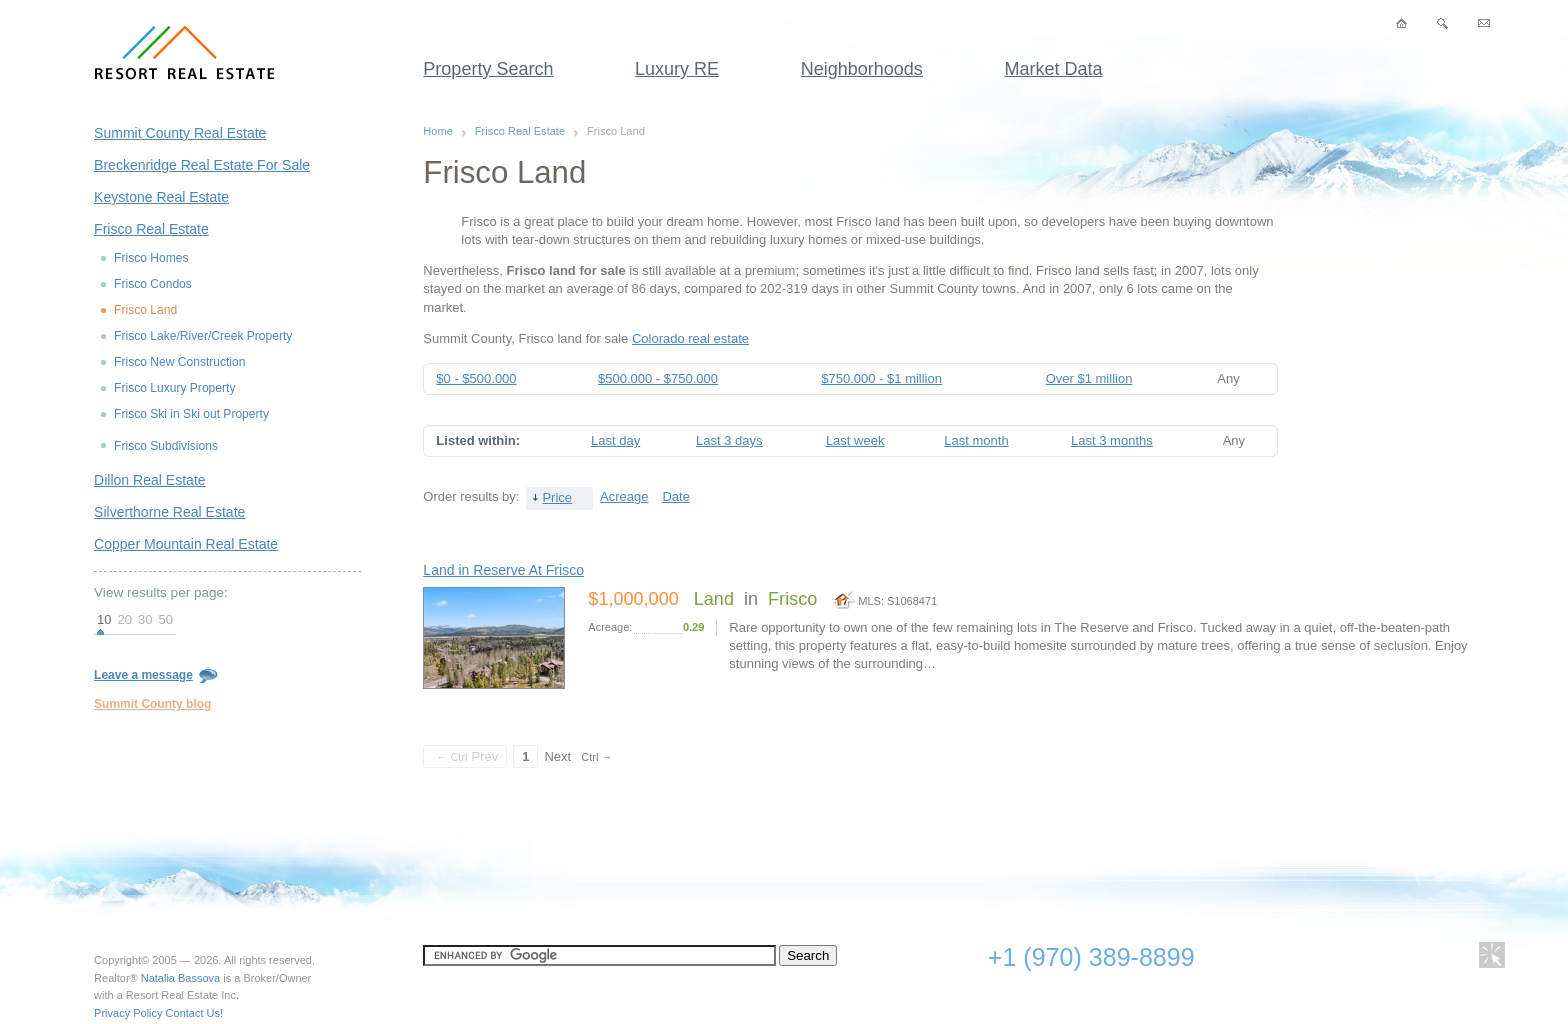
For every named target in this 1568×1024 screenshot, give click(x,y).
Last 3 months (1112, 440)
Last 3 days (729, 440)
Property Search (488, 69)
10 (104, 619)
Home (437, 131)
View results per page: (161, 592)
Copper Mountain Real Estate (186, 544)
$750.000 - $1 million (881, 378)
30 (145, 619)
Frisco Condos (153, 284)
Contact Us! (194, 1013)
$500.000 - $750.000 (658, 378)
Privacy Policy (128, 1013)
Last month (976, 440)
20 (125, 619)
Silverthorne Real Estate (169, 512)
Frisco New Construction (179, 362)
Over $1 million (1089, 378)
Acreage (624, 496)
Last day (615, 440)
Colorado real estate (690, 338)
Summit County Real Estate (180, 133)
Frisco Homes (151, 258)
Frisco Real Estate (151, 229)
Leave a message (156, 675)
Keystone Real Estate (161, 197)
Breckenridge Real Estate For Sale (202, 165)
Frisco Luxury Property (174, 388)
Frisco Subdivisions (166, 446)
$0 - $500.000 (476, 378)
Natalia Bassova (181, 978)
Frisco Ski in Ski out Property (191, 414)
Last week (855, 440)
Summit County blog (152, 704)
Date (675, 496)
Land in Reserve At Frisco (503, 570)
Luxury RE (677, 69)
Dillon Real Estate (150, 480)
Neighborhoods (862, 69)
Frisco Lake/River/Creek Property (203, 336)
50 (165, 619)
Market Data (1054, 69)
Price (557, 497)
